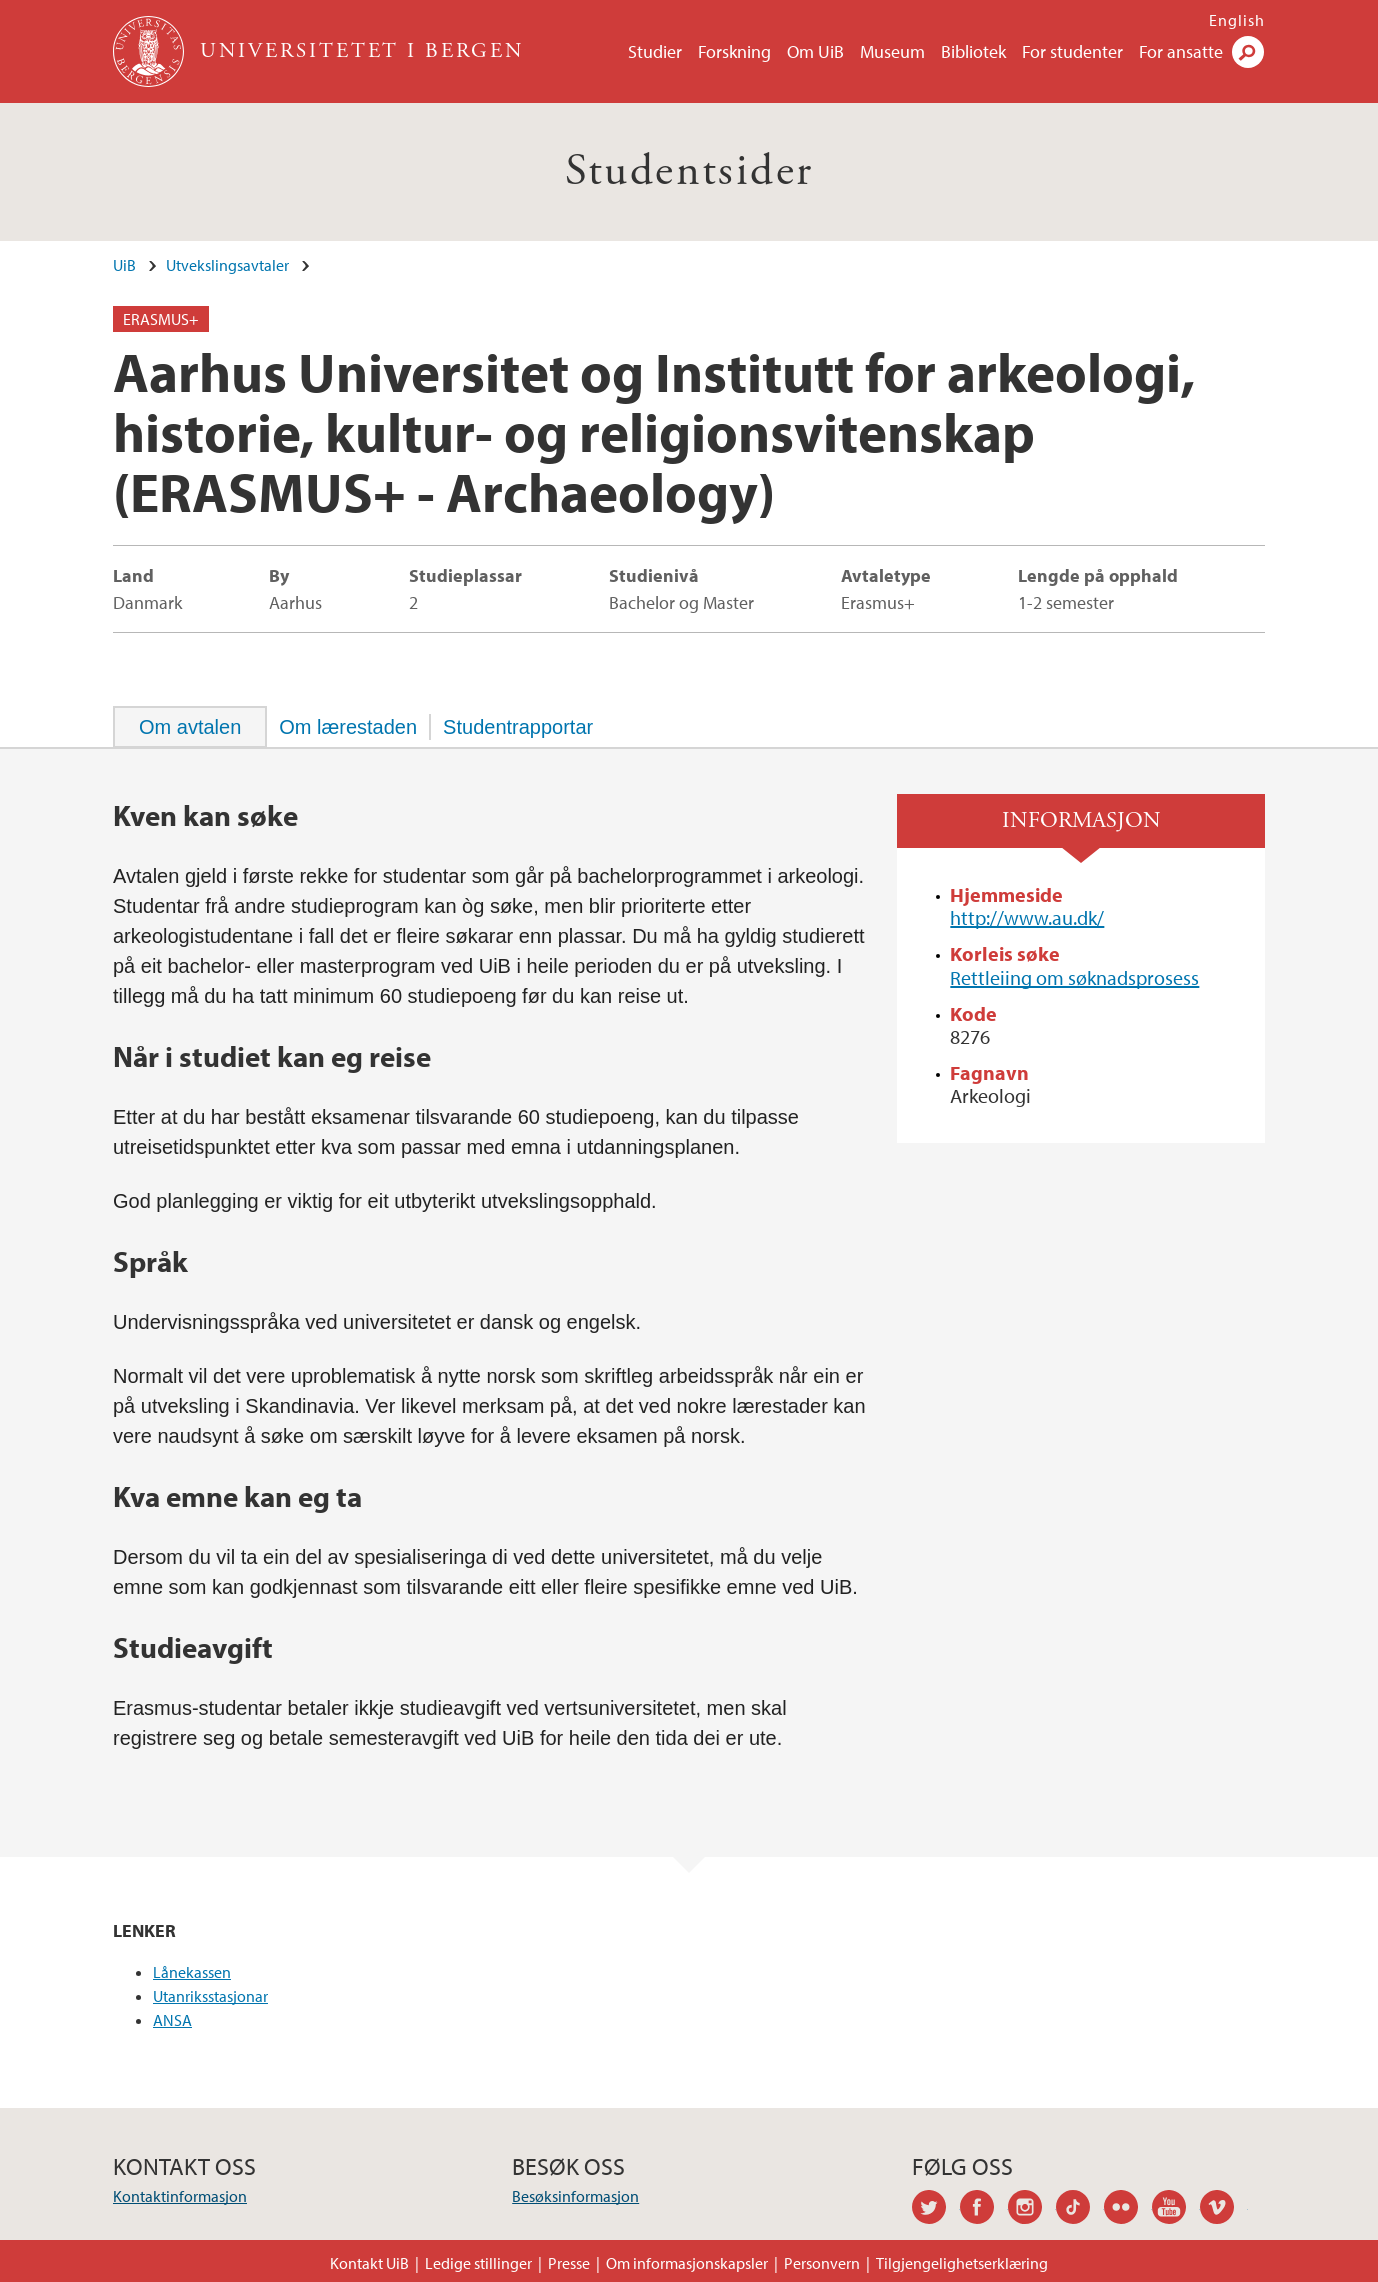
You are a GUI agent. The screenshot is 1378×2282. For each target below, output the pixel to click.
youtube (1176, 2210)
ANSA (172, 2020)
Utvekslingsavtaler (227, 265)
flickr (1128, 2210)
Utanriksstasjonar (210, 1996)
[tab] (190, 727)
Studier (655, 51)
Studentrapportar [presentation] (518, 727)
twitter (936, 2210)
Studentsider (689, 171)
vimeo (1224, 2210)
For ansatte (1181, 51)
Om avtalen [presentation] (190, 727)
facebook (984, 2210)
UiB (124, 265)
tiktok (1080, 2210)
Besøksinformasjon (575, 2196)
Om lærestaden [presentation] (348, 727)
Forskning (734, 51)
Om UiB (815, 51)
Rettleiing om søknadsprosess (1074, 977)
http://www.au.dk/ (1027, 917)
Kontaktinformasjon (180, 2196)
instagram (1032, 2210)
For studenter (1072, 51)
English (1237, 20)
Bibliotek (973, 51)
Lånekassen (192, 1972)
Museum (892, 51)
